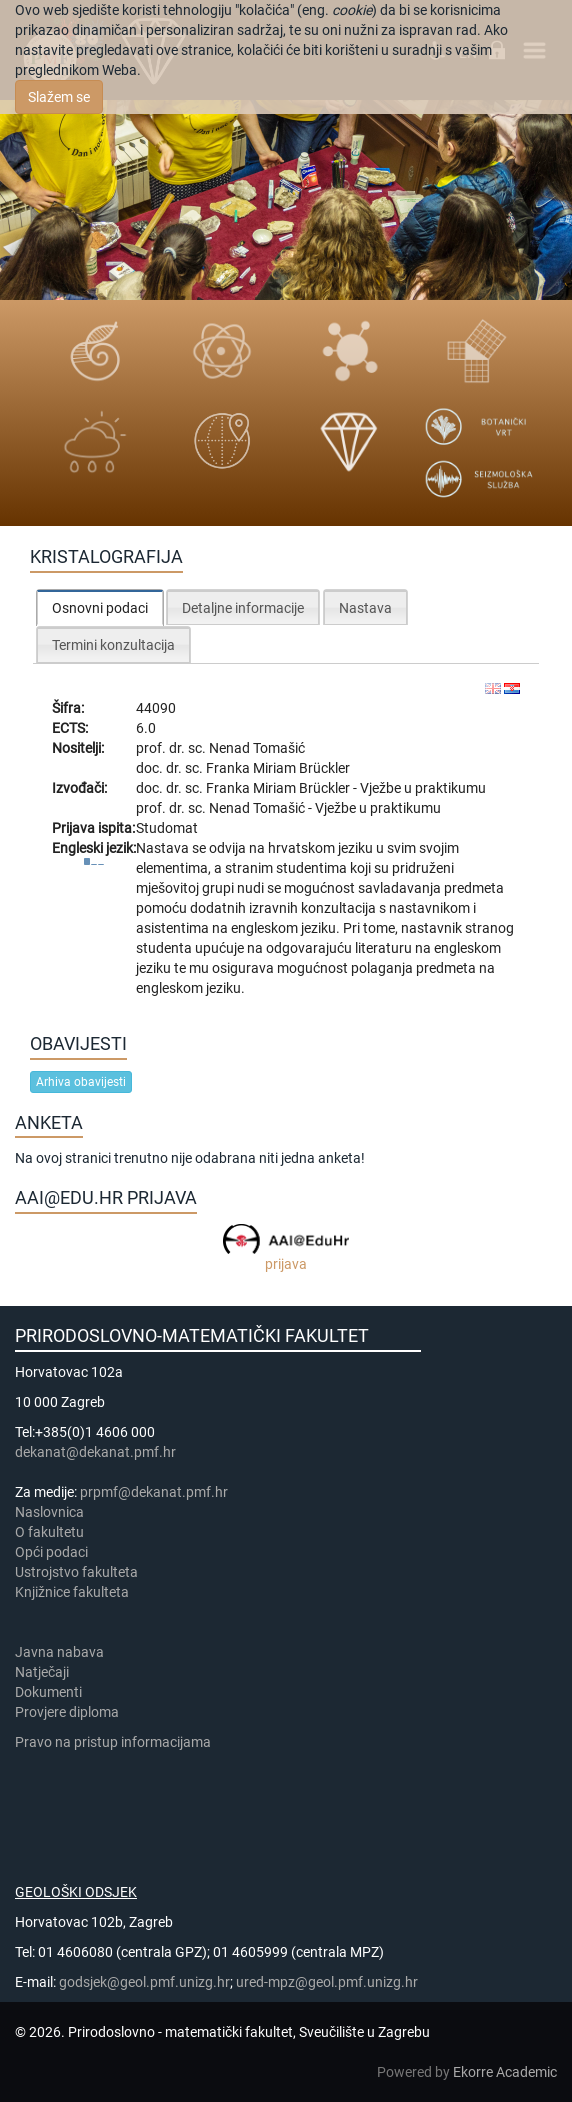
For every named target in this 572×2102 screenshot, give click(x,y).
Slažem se (59, 97)
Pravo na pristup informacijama (116, 1742)
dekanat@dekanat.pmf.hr (95, 1452)
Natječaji (42, 1672)
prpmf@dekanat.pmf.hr (154, 1492)
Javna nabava (59, 1652)
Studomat (167, 828)
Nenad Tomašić (257, 748)
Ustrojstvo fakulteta (76, 1572)
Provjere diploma (67, 1712)
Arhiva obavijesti (81, 1082)
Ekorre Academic (505, 2072)
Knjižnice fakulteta (72, 1592)
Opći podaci (51, 1552)
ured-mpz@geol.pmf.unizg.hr (327, 1982)
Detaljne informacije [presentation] (243, 608)
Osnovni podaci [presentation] (100, 608)
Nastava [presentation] (365, 608)
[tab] (100, 607)
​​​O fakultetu (49, 1532)
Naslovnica (49, 1512)
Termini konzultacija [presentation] (113, 645)
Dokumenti (48, 1692)
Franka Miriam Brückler (278, 768)
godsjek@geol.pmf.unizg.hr (144, 1982)
